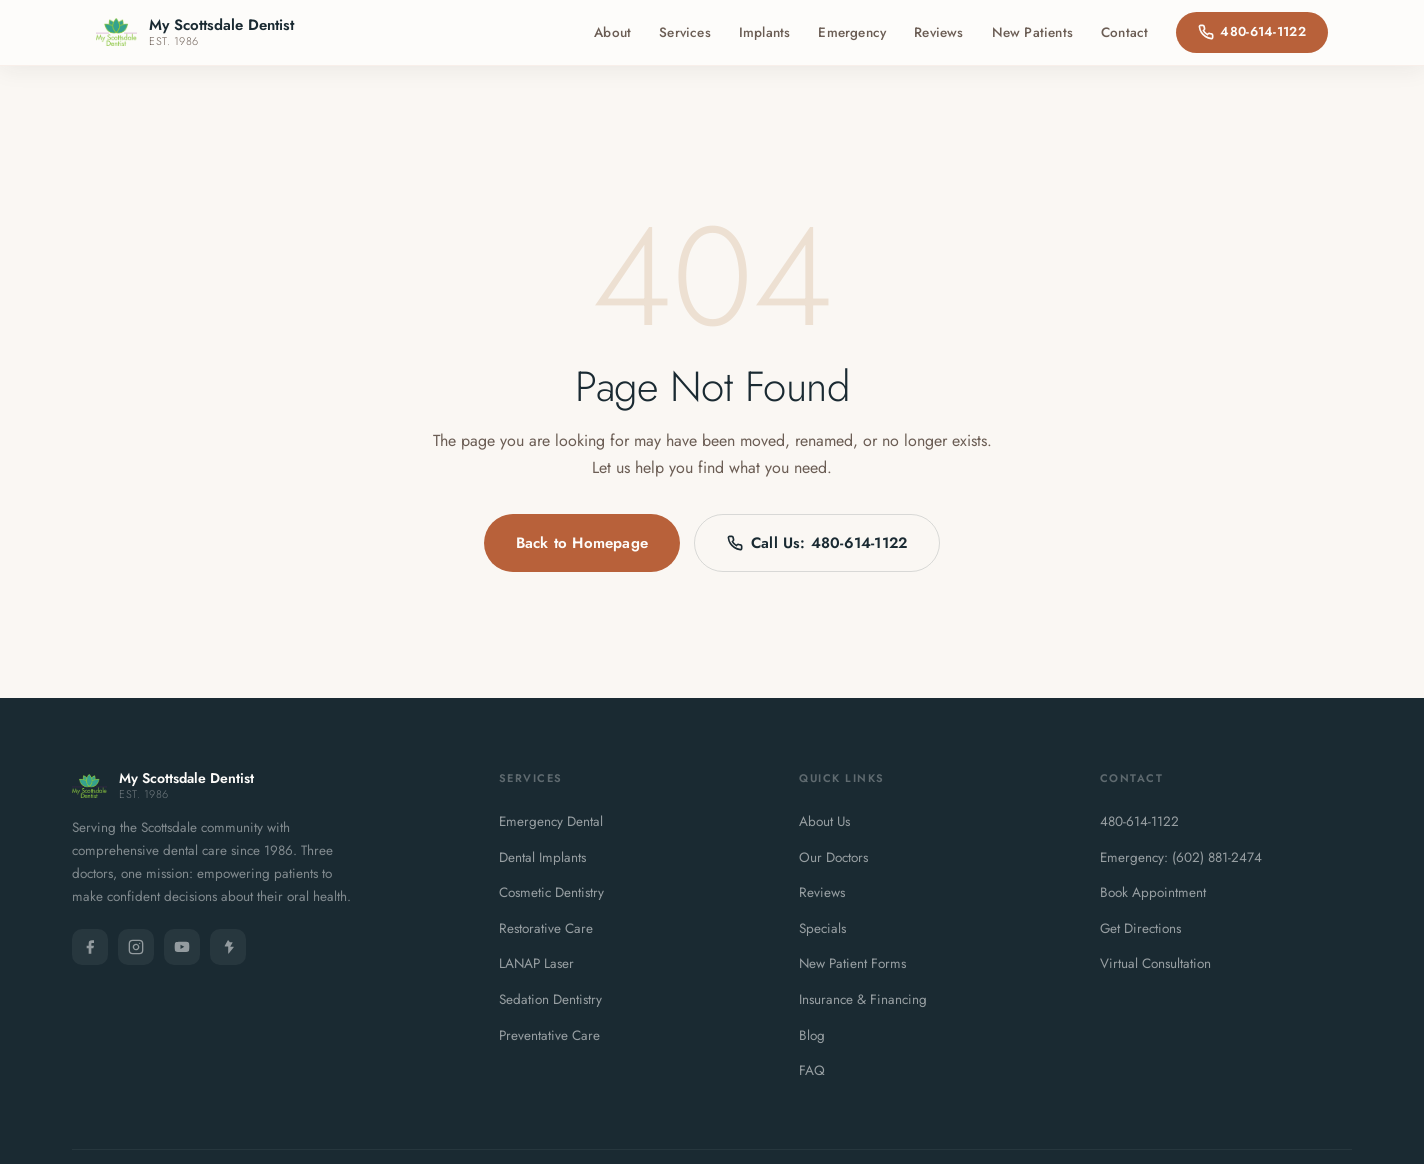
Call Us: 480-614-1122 (817, 543)
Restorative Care (546, 928)
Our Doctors (833, 857)
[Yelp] (228, 947)
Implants (765, 32)
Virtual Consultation (1155, 963)
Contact (1124, 32)
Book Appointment (1153, 892)
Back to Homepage (582, 543)
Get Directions (1140, 928)
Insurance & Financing (863, 999)
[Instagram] (136, 947)
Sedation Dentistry (550, 999)
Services (685, 32)
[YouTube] (182, 947)
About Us (824, 821)
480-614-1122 (1252, 31)
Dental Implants (542, 857)
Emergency (852, 32)
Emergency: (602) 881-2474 (1181, 857)
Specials (822, 928)
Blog (812, 1035)
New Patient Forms (852, 963)
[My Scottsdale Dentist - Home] (195, 32)
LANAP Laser (536, 963)
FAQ (812, 1070)
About (612, 32)
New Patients (1032, 32)
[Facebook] (90, 947)
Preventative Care (549, 1035)
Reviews (938, 32)
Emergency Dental (551, 821)
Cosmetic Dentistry (551, 892)
